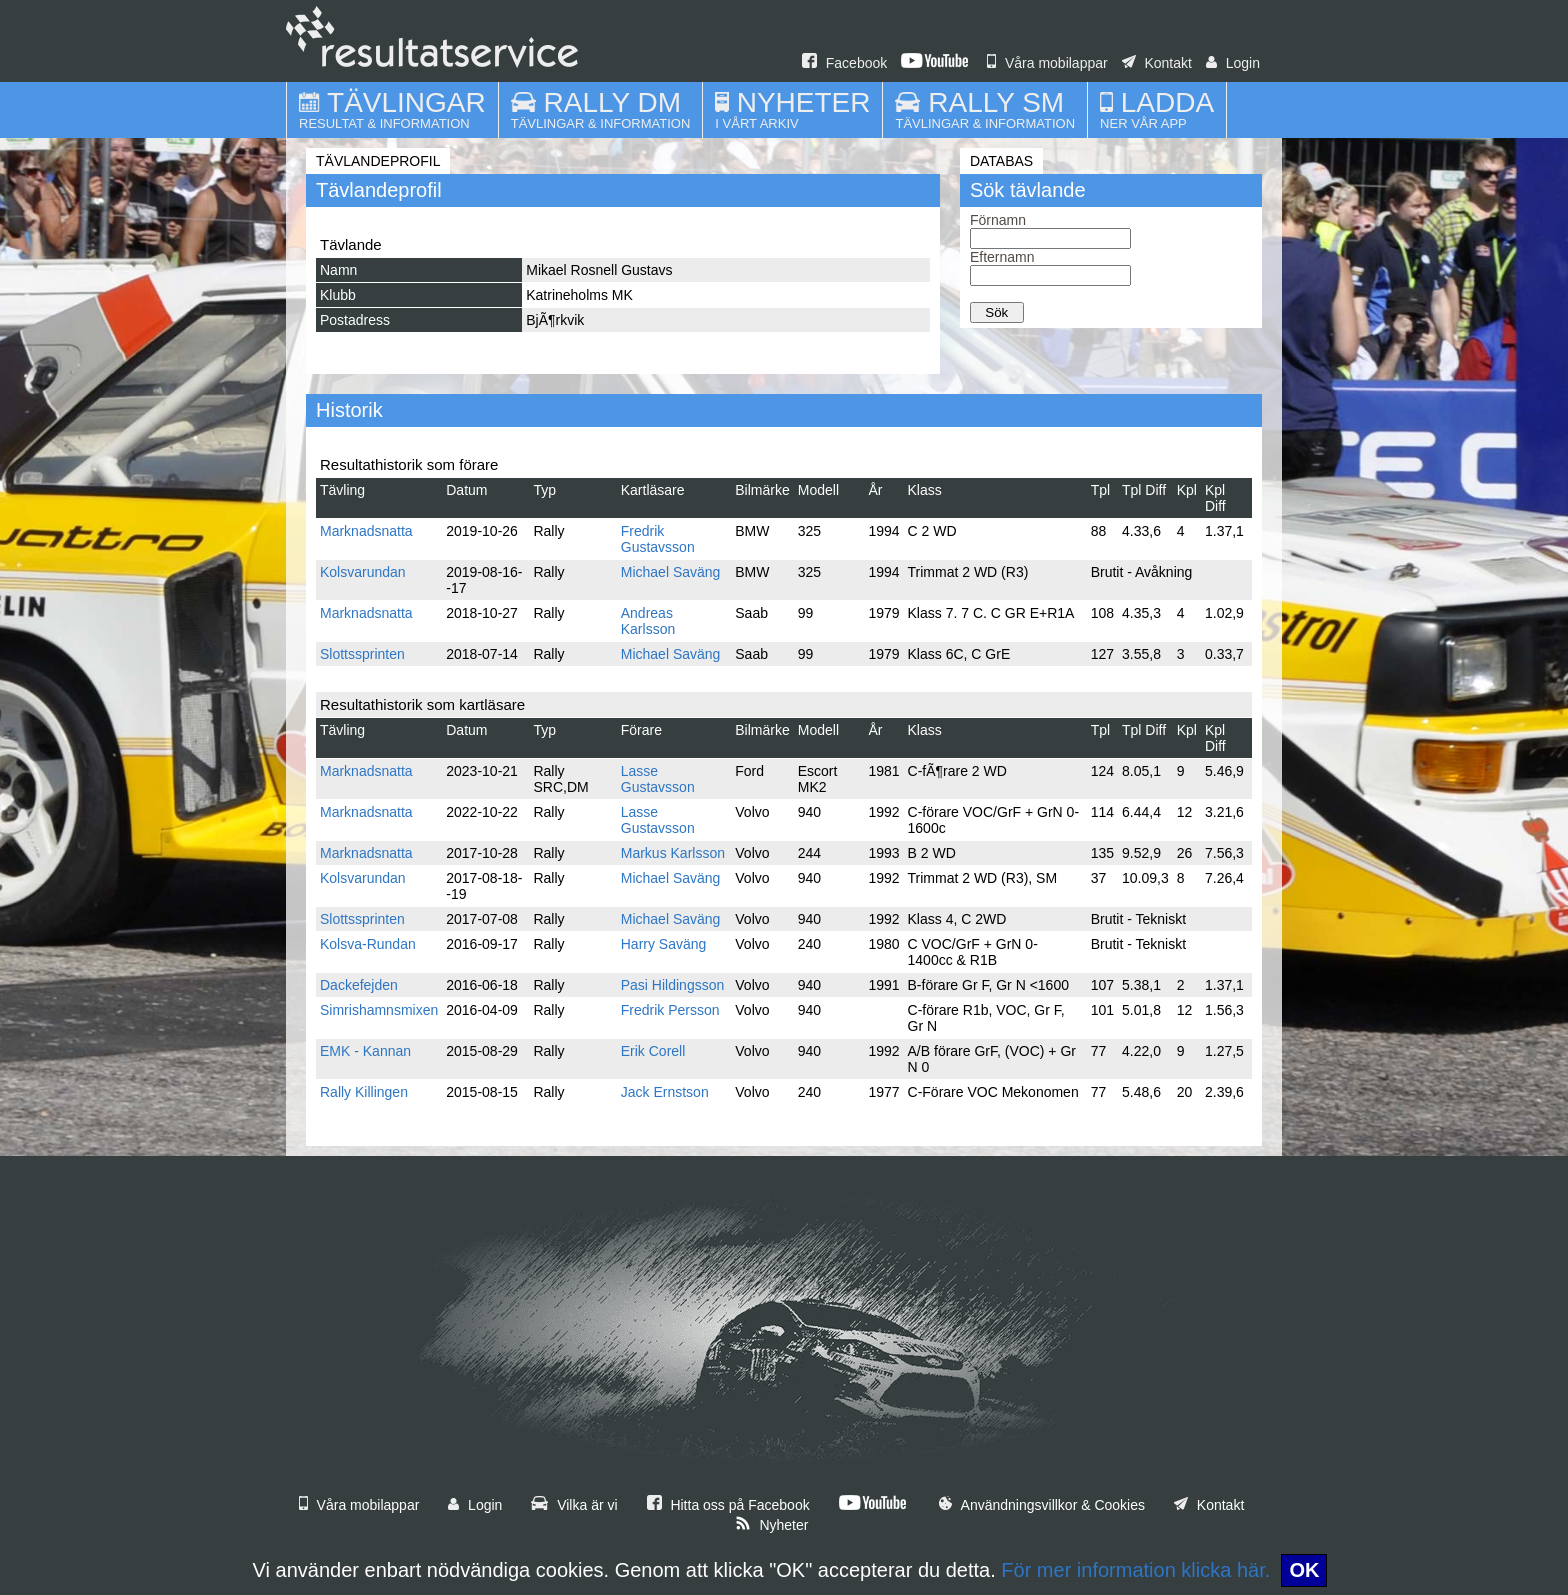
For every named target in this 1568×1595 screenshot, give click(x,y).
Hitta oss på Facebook (728, 1505)
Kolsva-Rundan (368, 944)
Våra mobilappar (1047, 63)
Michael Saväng (671, 572)
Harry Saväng (664, 944)
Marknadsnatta (366, 531)
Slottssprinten (362, 654)
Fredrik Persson (670, 1010)
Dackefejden (359, 985)
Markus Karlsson (673, 853)
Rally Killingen (364, 1092)
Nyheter (772, 1525)
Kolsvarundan (363, 572)
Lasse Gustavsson (658, 779)
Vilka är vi (574, 1505)
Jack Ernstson (665, 1092)
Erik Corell (653, 1051)
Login (1233, 63)
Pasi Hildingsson (673, 985)
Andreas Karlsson (648, 621)
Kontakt (1157, 63)
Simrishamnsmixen (379, 1010)
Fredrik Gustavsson (658, 539)
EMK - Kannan (365, 1051)
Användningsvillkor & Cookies (1042, 1505)
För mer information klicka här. (1135, 1570)
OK (1304, 1570)
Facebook (844, 63)
